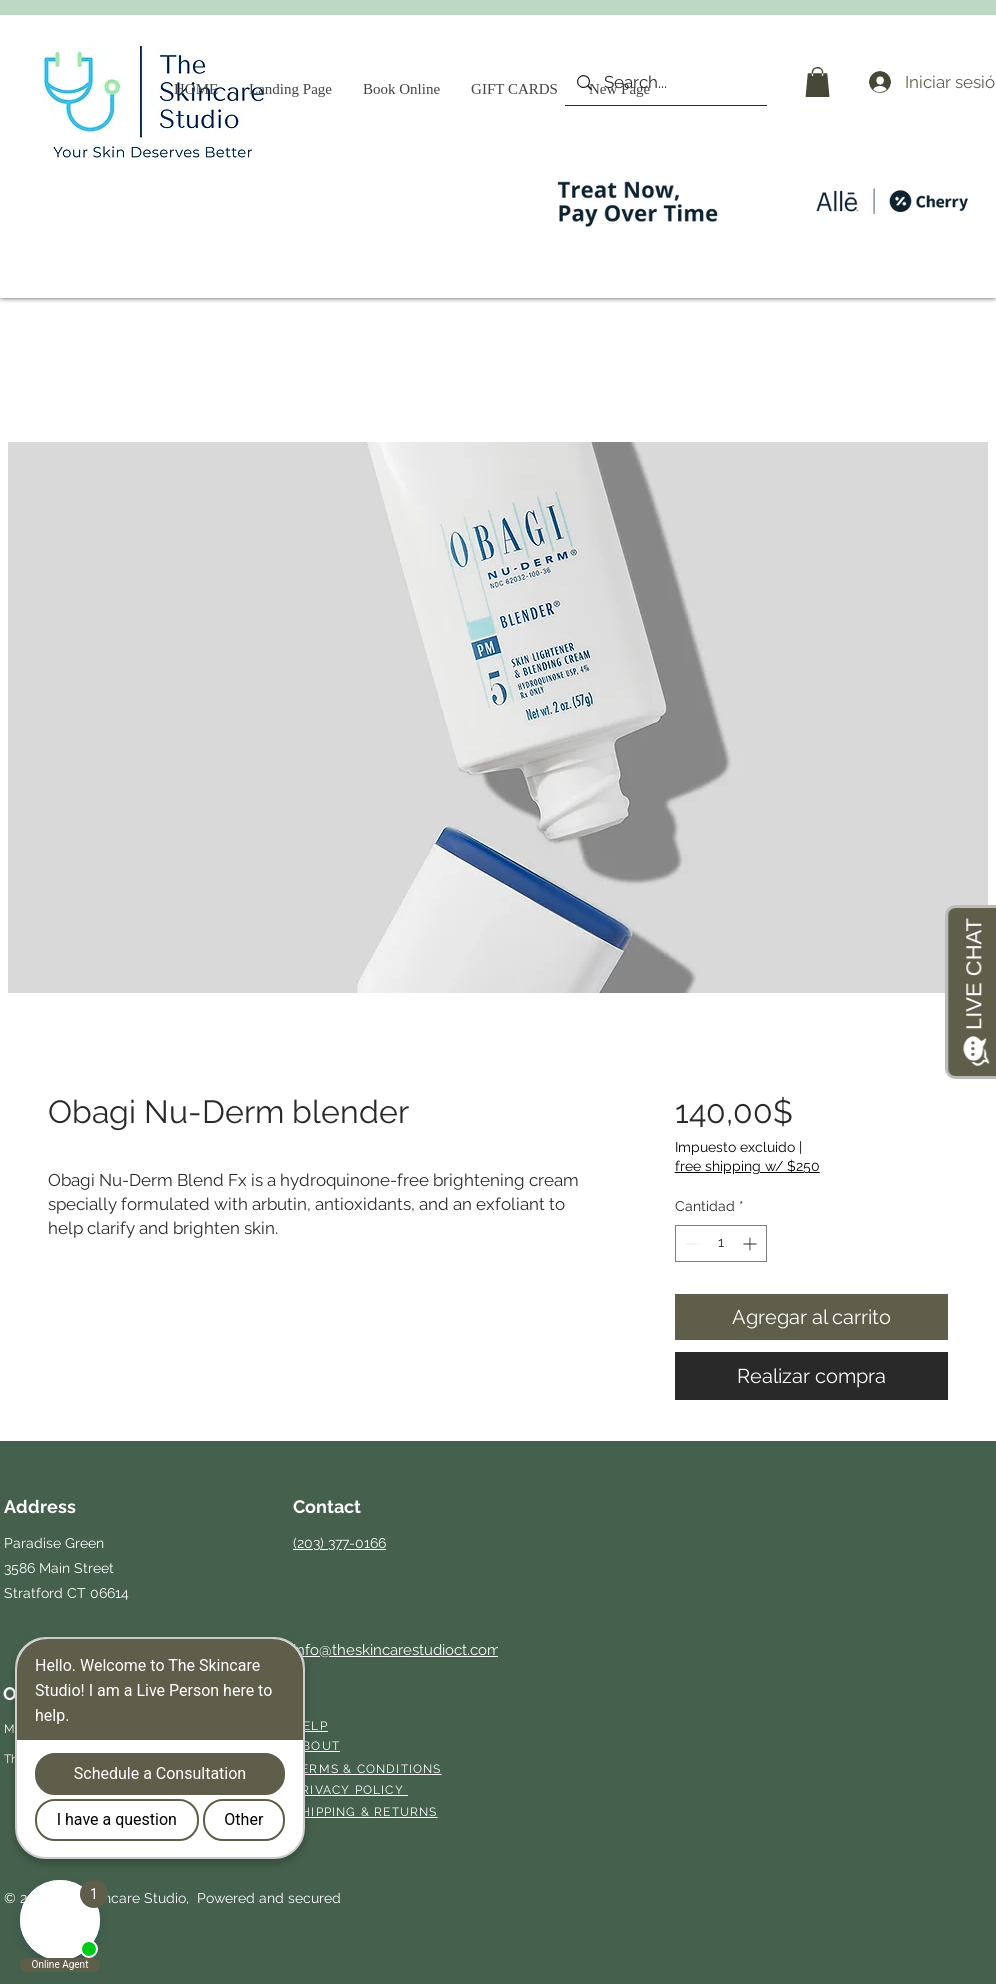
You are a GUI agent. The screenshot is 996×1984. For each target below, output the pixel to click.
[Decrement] (690, 1243)
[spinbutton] (721, 1243)
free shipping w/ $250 (747, 1166)
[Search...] (664, 83)
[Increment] (751, 1243)
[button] (817, 82)
